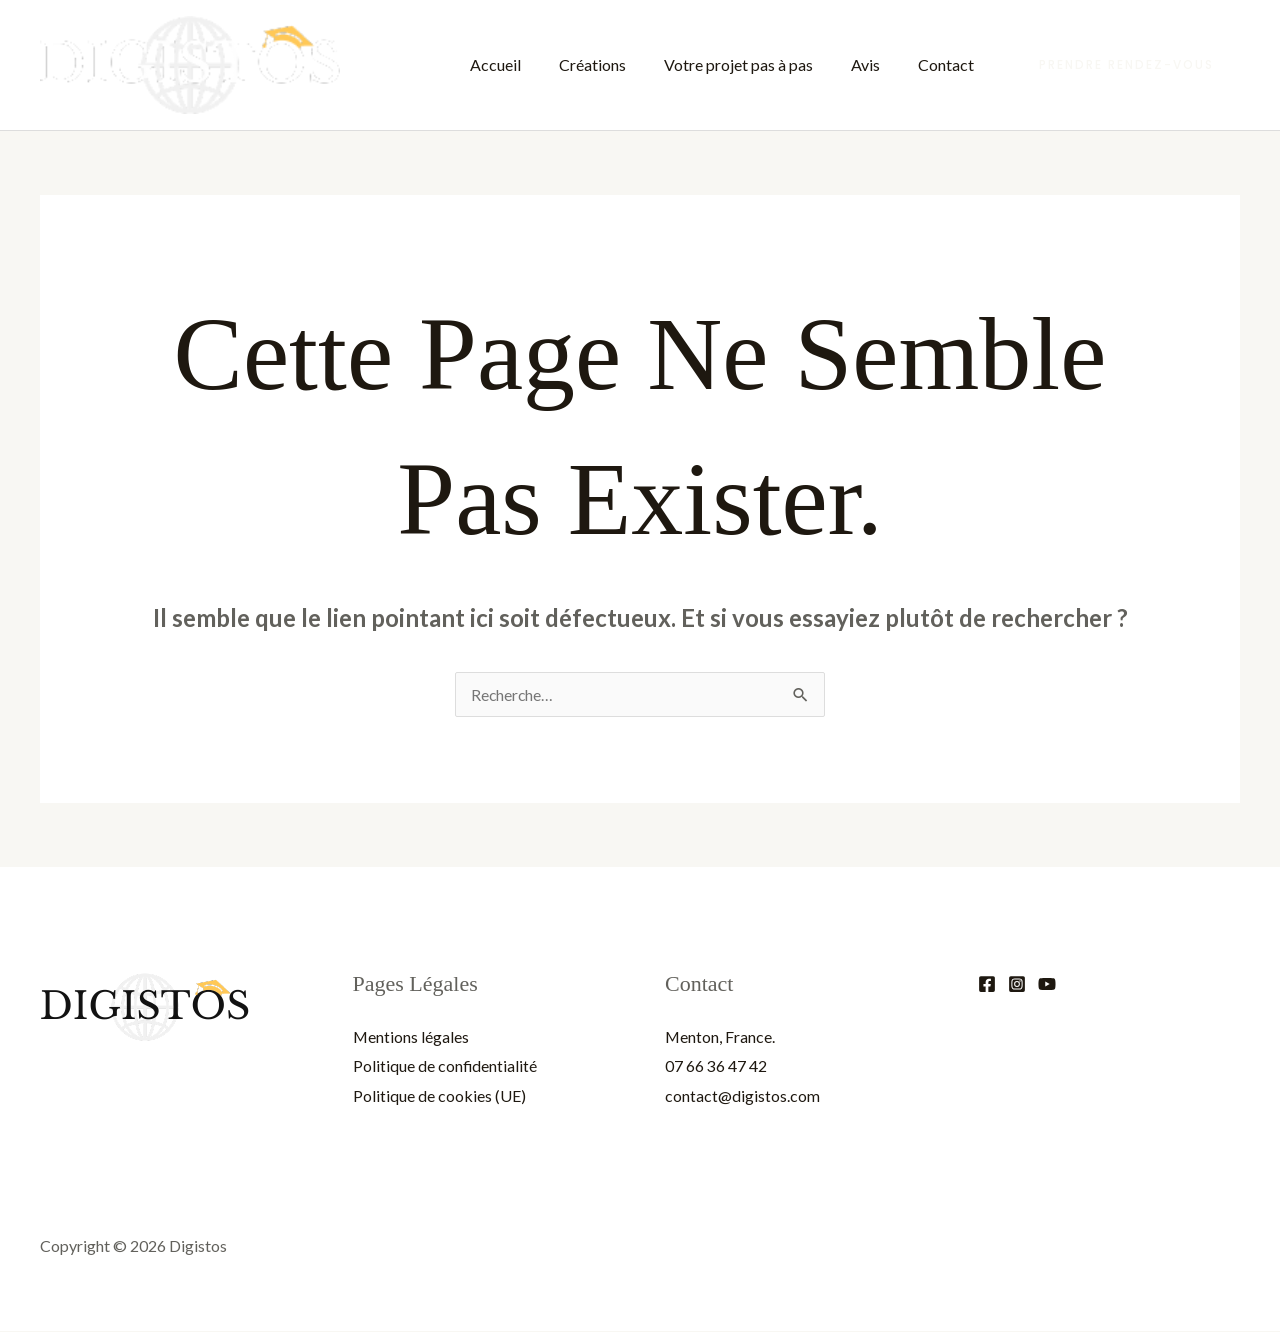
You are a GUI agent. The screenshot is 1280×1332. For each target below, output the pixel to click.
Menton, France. (720, 1036)
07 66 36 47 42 (716, 1065)
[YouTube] (1047, 984)
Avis (874, 64)
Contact (949, 64)
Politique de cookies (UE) (439, 1095)
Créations (613, 64)
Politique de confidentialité (445, 1065)
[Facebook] (987, 984)
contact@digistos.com (742, 1095)
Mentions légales (411, 1036)
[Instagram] (1017, 984)
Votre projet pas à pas (753, 64)
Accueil (522, 64)
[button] (1126, 65)
